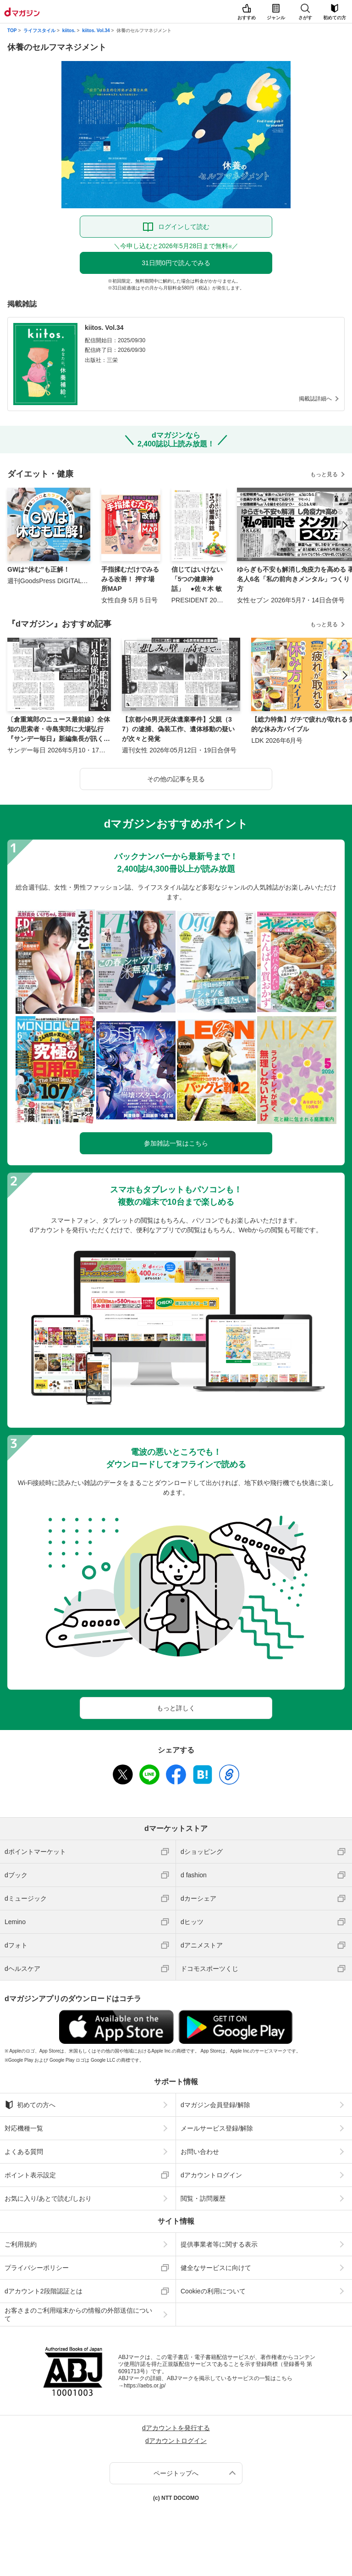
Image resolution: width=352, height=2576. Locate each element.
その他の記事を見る (176, 779)
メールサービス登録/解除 (217, 2128)
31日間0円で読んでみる (176, 263)
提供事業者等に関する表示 (219, 2244)
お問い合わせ (200, 2151)
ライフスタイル (39, 30)
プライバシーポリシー (37, 2267)
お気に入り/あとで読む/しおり (48, 2198)
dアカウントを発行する (176, 2427)
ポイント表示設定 (30, 2175)
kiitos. (69, 30)
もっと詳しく (176, 1708)
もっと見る (324, 474)
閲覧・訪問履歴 (203, 2198)
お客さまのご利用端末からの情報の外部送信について (78, 2314)
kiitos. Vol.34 (96, 30)
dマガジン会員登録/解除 (215, 2105)
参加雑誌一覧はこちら (176, 1143)
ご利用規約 (21, 2244)
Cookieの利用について (213, 2291)
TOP (11, 30)
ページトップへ (176, 2473)
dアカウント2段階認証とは (43, 2291)
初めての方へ (30, 2104)
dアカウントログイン (211, 2175)
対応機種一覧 (24, 2128)
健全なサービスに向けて (216, 2267)
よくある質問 (24, 2151)
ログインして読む (183, 226)
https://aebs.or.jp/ (144, 2385)
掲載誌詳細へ (315, 398)
